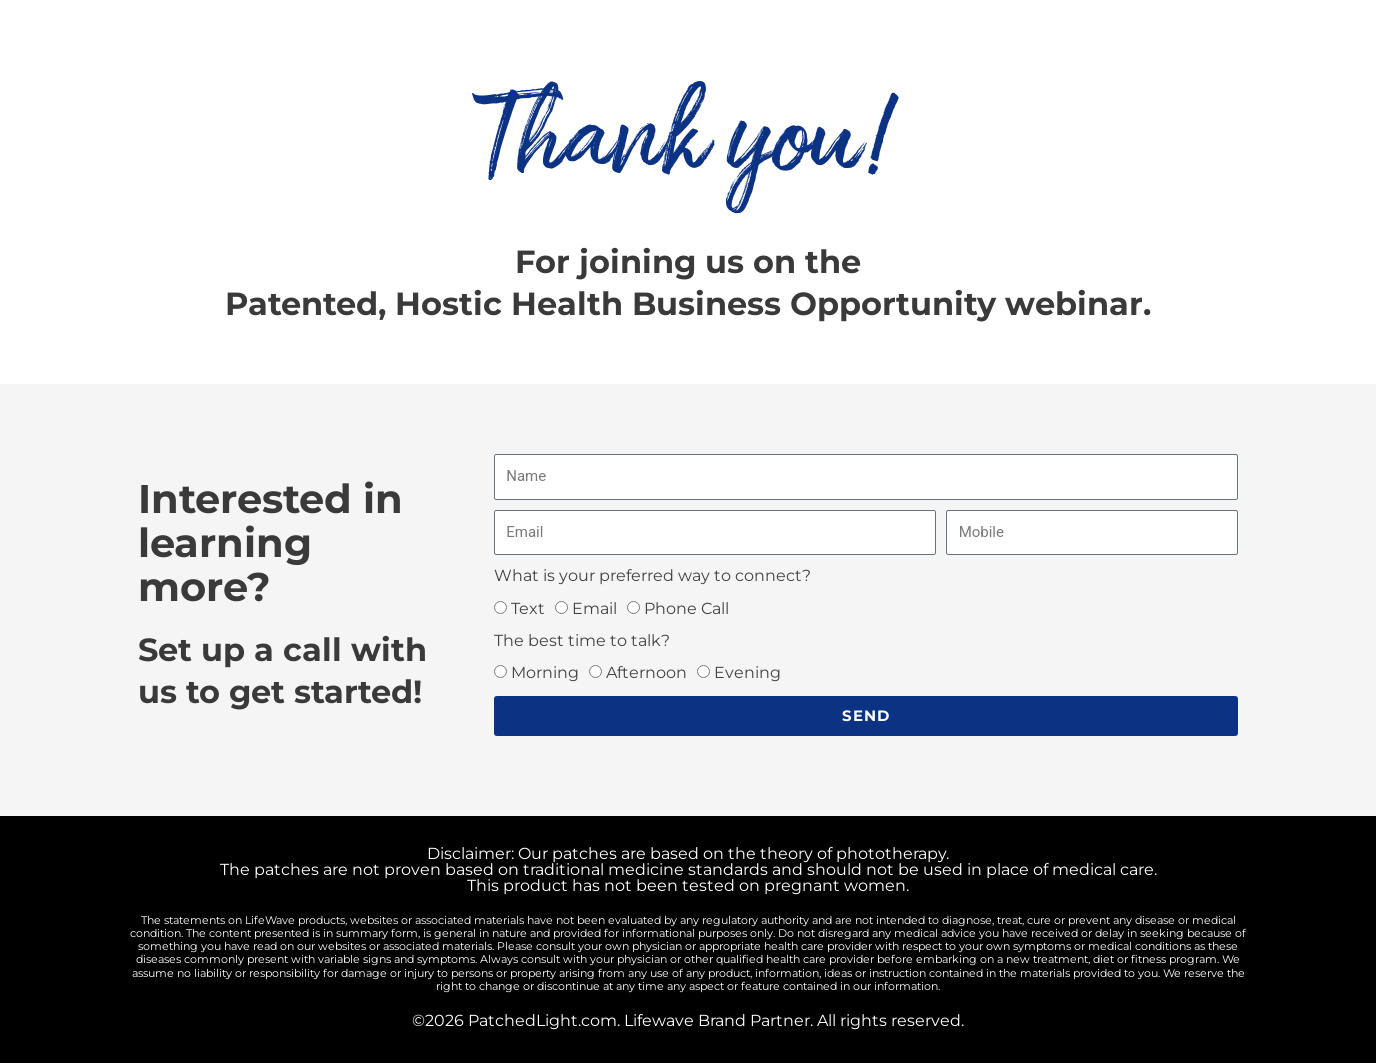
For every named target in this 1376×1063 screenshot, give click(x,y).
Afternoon (646, 672)
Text (528, 608)
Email (594, 608)
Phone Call (686, 608)
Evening (747, 672)
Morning (545, 672)
